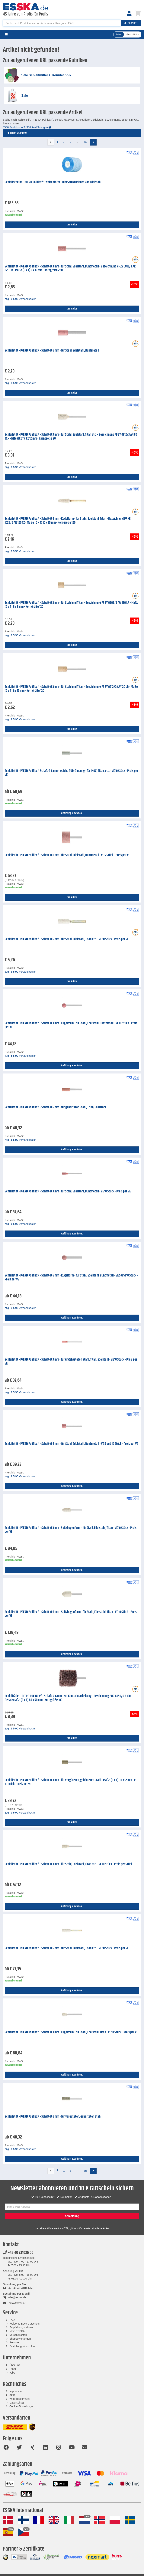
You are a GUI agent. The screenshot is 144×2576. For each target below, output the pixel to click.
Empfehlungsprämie (21, 2327)
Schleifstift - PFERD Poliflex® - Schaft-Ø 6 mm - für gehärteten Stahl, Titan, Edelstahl (55, 1107)
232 (85, 142)
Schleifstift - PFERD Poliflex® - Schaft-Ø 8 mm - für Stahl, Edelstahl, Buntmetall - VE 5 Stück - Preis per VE (67, 855)
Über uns (14, 2365)
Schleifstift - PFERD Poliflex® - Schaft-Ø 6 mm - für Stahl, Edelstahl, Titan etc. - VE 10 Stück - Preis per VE (67, 939)
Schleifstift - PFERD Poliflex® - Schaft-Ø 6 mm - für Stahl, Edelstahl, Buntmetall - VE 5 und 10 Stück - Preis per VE (71, 1444)
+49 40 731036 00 (18, 2253)
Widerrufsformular (19, 2398)
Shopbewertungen (20, 2338)
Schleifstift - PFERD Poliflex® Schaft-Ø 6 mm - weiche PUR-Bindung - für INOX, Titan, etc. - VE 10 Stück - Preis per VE (71, 773)
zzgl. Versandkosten (20, 298)
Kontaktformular (14, 2303)
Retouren (14, 2342)
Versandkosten (18, 2334)
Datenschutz (16, 2402)
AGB (12, 2395)
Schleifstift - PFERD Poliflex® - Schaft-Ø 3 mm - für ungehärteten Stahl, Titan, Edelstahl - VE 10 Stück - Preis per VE (71, 1361)
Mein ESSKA (17, 2331)
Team (12, 2368)
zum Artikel (72, 225)
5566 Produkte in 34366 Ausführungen (27, 127)
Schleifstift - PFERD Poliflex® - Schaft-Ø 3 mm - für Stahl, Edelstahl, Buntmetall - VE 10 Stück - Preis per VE (68, 1191)
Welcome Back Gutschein (24, 2323)
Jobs (12, 2372)
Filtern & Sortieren (17, 133)
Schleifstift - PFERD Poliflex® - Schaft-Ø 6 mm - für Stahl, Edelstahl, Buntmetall (52, 350)
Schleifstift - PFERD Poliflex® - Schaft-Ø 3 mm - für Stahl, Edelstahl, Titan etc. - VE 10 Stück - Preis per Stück (69, 1864)
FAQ (12, 2319)
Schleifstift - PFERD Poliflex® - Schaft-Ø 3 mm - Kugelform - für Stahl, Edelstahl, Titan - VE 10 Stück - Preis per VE (71, 2032)
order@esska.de (14, 2297)
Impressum (15, 2391)
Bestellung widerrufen (22, 2346)
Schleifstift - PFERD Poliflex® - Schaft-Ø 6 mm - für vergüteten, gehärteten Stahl (53, 2116)
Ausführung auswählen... (72, 813)
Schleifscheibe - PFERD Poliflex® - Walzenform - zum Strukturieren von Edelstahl (53, 182)
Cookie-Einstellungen (21, 2406)
